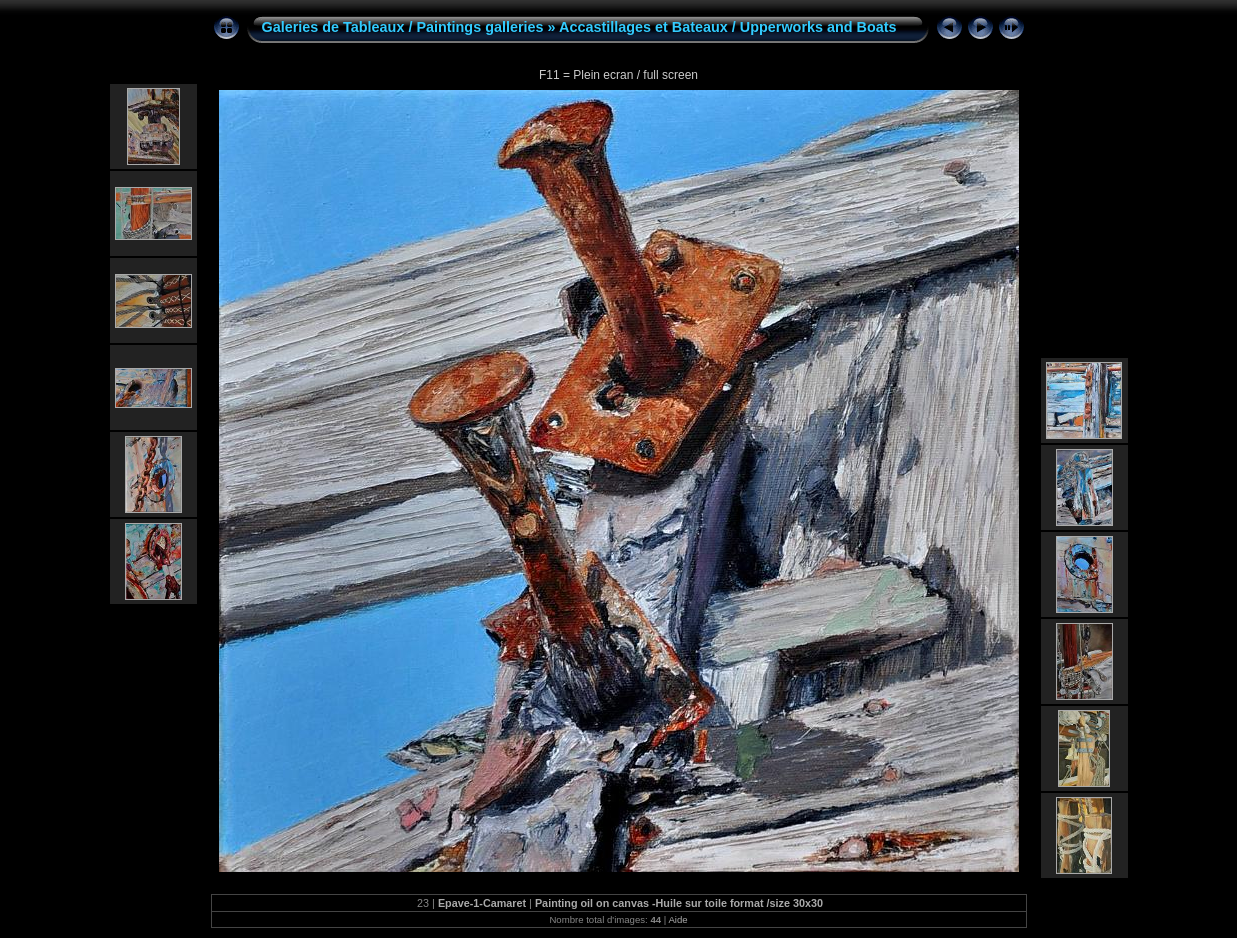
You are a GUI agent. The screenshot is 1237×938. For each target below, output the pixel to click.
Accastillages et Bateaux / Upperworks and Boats (728, 27)
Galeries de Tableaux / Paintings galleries (403, 27)
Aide (677, 919)
